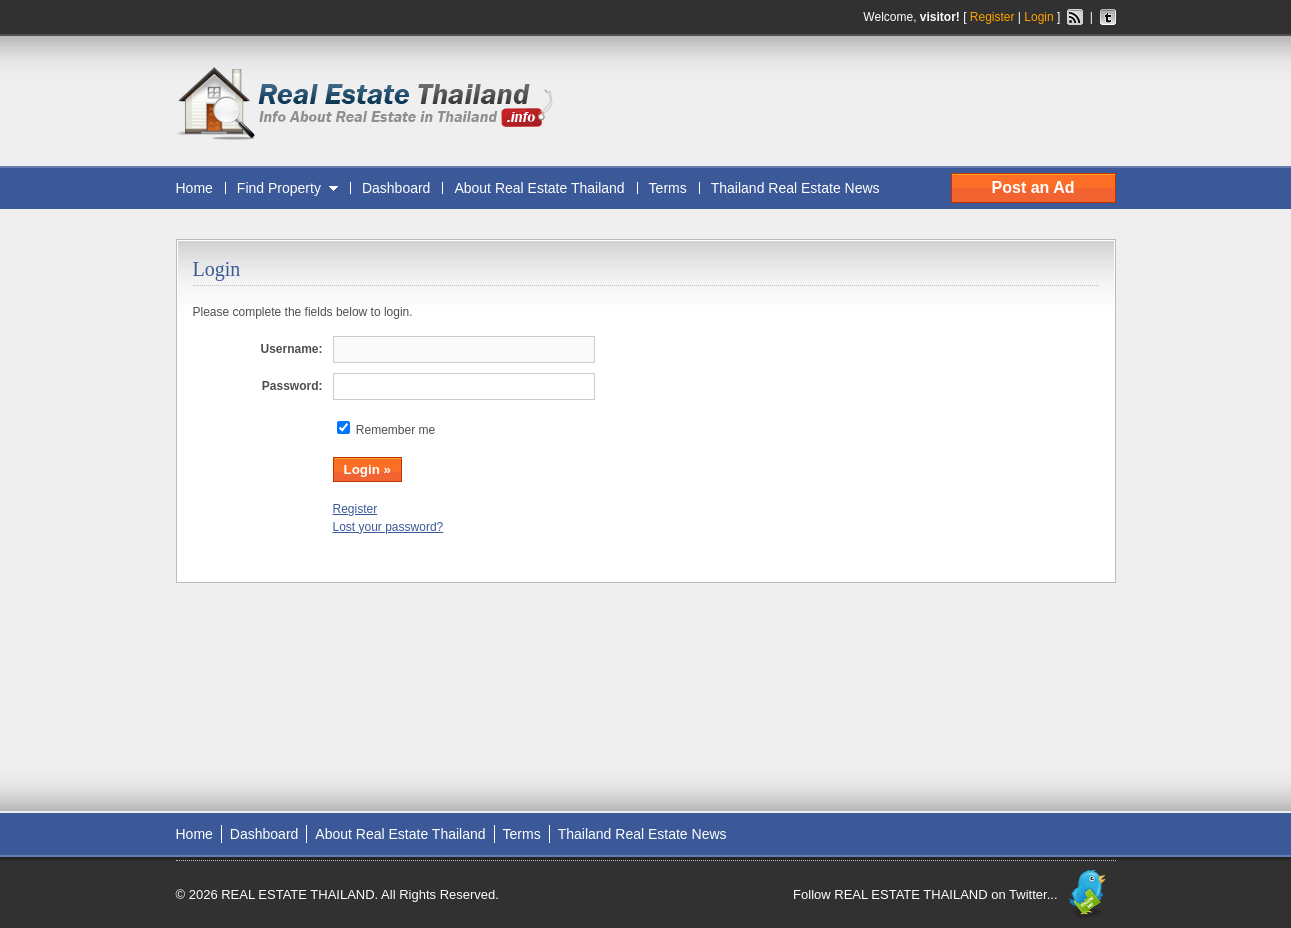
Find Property (279, 188)
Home (194, 188)
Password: (292, 386)
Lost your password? (388, 527)
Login (1038, 17)
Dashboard (396, 188)
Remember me (395, 430)
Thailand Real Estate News (795, 188)
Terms (668, 188)
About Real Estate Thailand (539, 188)
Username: (291, 349)
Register (992, 17)
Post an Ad (1033, 187)
